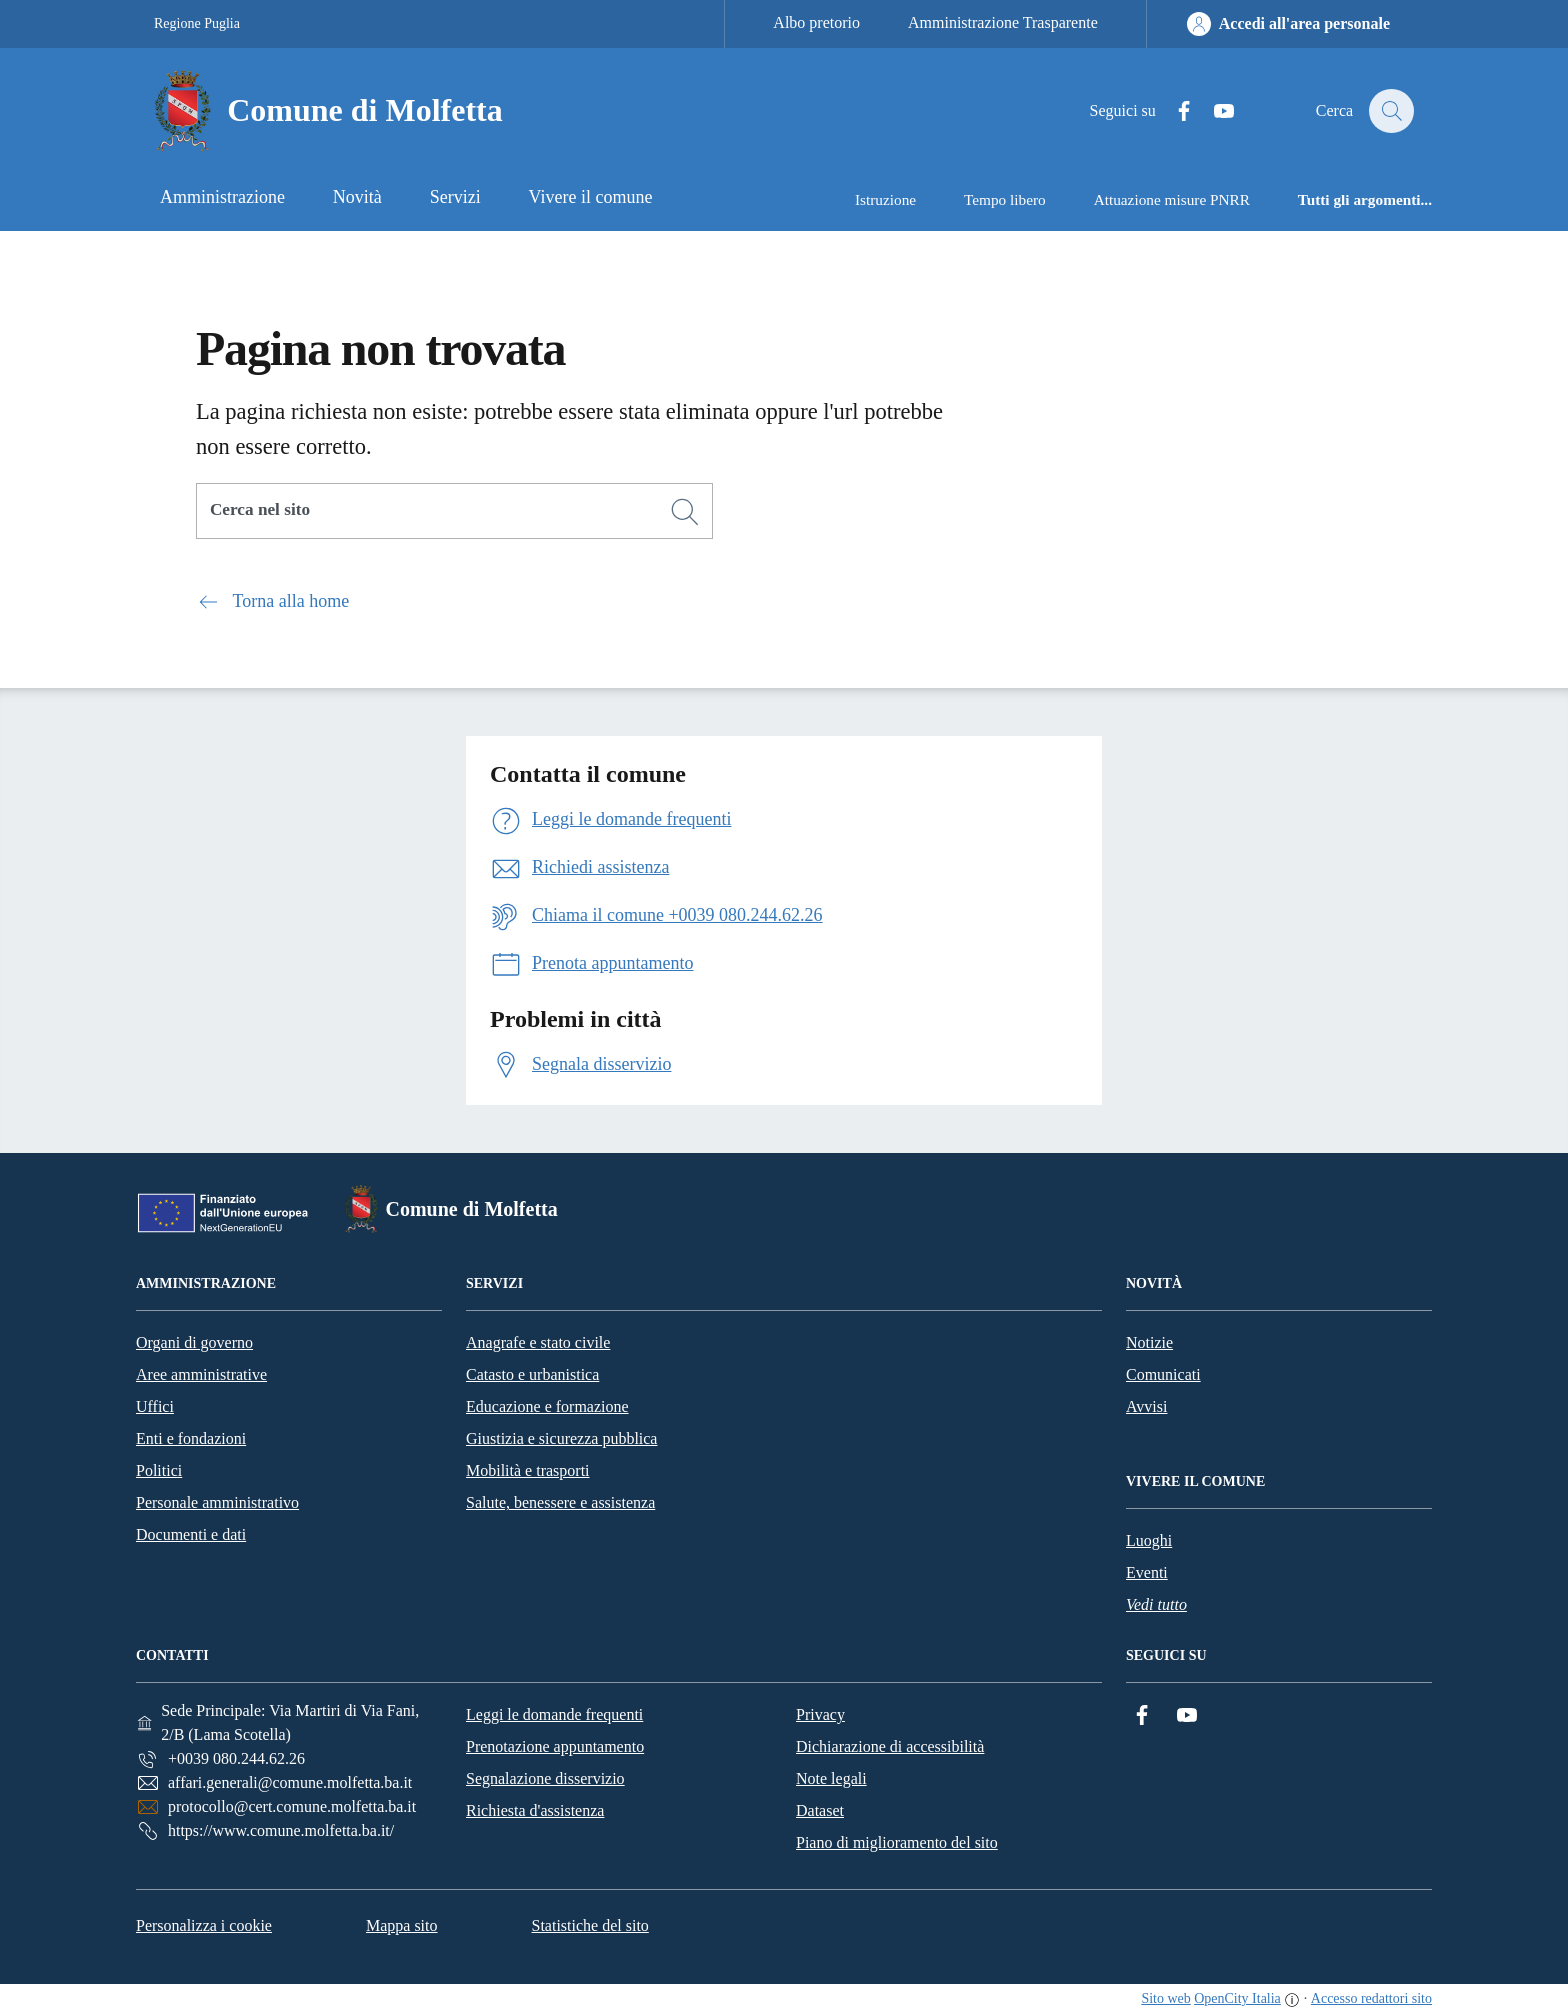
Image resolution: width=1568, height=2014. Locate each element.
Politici (159, 1470)
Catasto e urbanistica (532, 1374)
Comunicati (1163, 1374)
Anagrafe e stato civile (538, 1342)
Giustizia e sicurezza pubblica (561, 1438)
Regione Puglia (197, 23)
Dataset (820, 1810)
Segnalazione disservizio (545, 1778)
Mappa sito (402, 1925)
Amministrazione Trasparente (1003, 22)
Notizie (1149, 1342)
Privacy (820, 1714)
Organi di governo (194, 1342)
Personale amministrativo (217, 1502)
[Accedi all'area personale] (1288, 24)
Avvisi (1146, 1406)
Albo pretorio (816, 22)
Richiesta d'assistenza (535, 1810)
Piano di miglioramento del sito (897, 1842)
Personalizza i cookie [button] (204, 1925)
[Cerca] (685, 512)
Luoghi (1149, 1540)
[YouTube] (1213, 111)
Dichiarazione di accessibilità (890, 1746)
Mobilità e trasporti (528, 1470)
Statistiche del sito (590, 1925)
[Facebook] (1173, 111)
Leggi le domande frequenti (554, 1714)
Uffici (155, 1406)
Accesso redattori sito (1371, 1998)
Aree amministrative (201, 1374)
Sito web (1165, 1998)
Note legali (831, 1778)
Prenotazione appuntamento (555, 1746)
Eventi (1147, 1572)
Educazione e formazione (547, 1406)
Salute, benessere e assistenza (560, 1502)
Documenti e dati (191, 1534)
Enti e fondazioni (191, 1438)
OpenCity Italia (1237, 1998)
